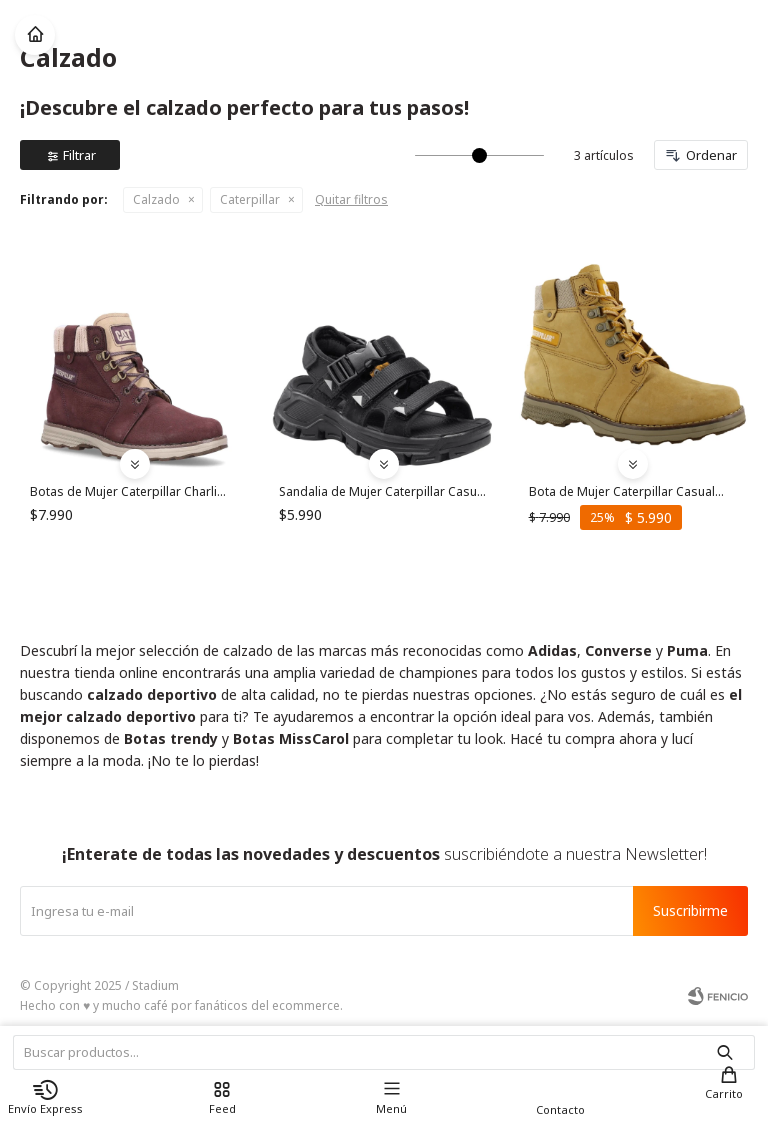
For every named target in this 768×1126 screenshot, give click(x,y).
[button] (729, 1090)
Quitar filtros (351, 199)
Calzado (156, 199)
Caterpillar (250, 199)
